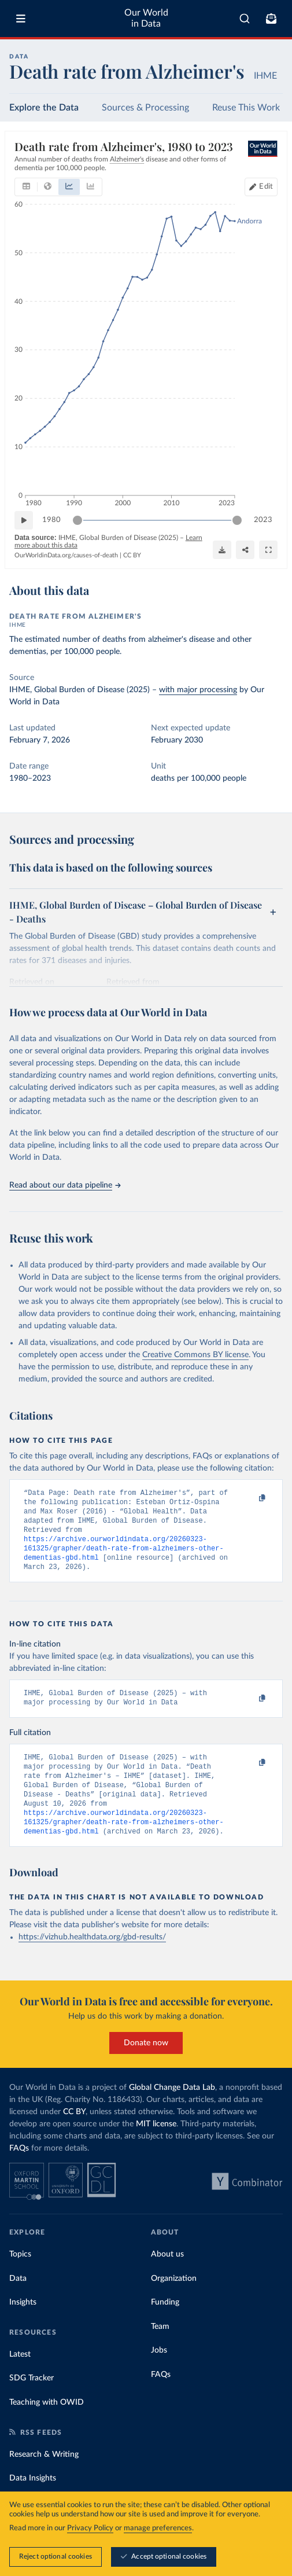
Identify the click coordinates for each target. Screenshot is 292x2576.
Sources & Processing (145, 107)
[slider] (77, 520)
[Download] (222, 550)
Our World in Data (146, 18)
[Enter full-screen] (268, 550)
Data (18, 2302)
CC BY (132, 555)
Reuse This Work (246, 107)
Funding (165, 2325)
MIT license (156, 2147)
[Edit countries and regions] (261, 187)
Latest (20, 2377)
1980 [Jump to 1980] (51, 520)
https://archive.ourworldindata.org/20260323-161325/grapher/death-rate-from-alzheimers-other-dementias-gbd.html (124, 1556)
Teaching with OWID (46, 2425)
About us (167, 2277)
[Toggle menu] (20, 18)
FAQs (19, 2171)
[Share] (245, 550)
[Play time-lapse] (23, 520)
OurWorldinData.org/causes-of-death (66, 555)
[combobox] (244, 18)
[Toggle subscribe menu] (271, 18)
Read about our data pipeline (64, 1185)
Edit (266, 186)
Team (160, 2350)
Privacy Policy (90, 2529)
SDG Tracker (31, 2401)
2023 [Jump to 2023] (263, 520)
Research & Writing (44, 2478)
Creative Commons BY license (195, 1355)
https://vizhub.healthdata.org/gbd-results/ (92, 1960)
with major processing (198, 690)
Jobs (159, 2373)
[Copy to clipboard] (249, 1498)
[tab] (26, 187)
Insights (22, 2325)
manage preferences (158, 2529)
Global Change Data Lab (172, 2111)
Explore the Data (44, 107)
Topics (20, 2277)
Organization (174, 2302)
